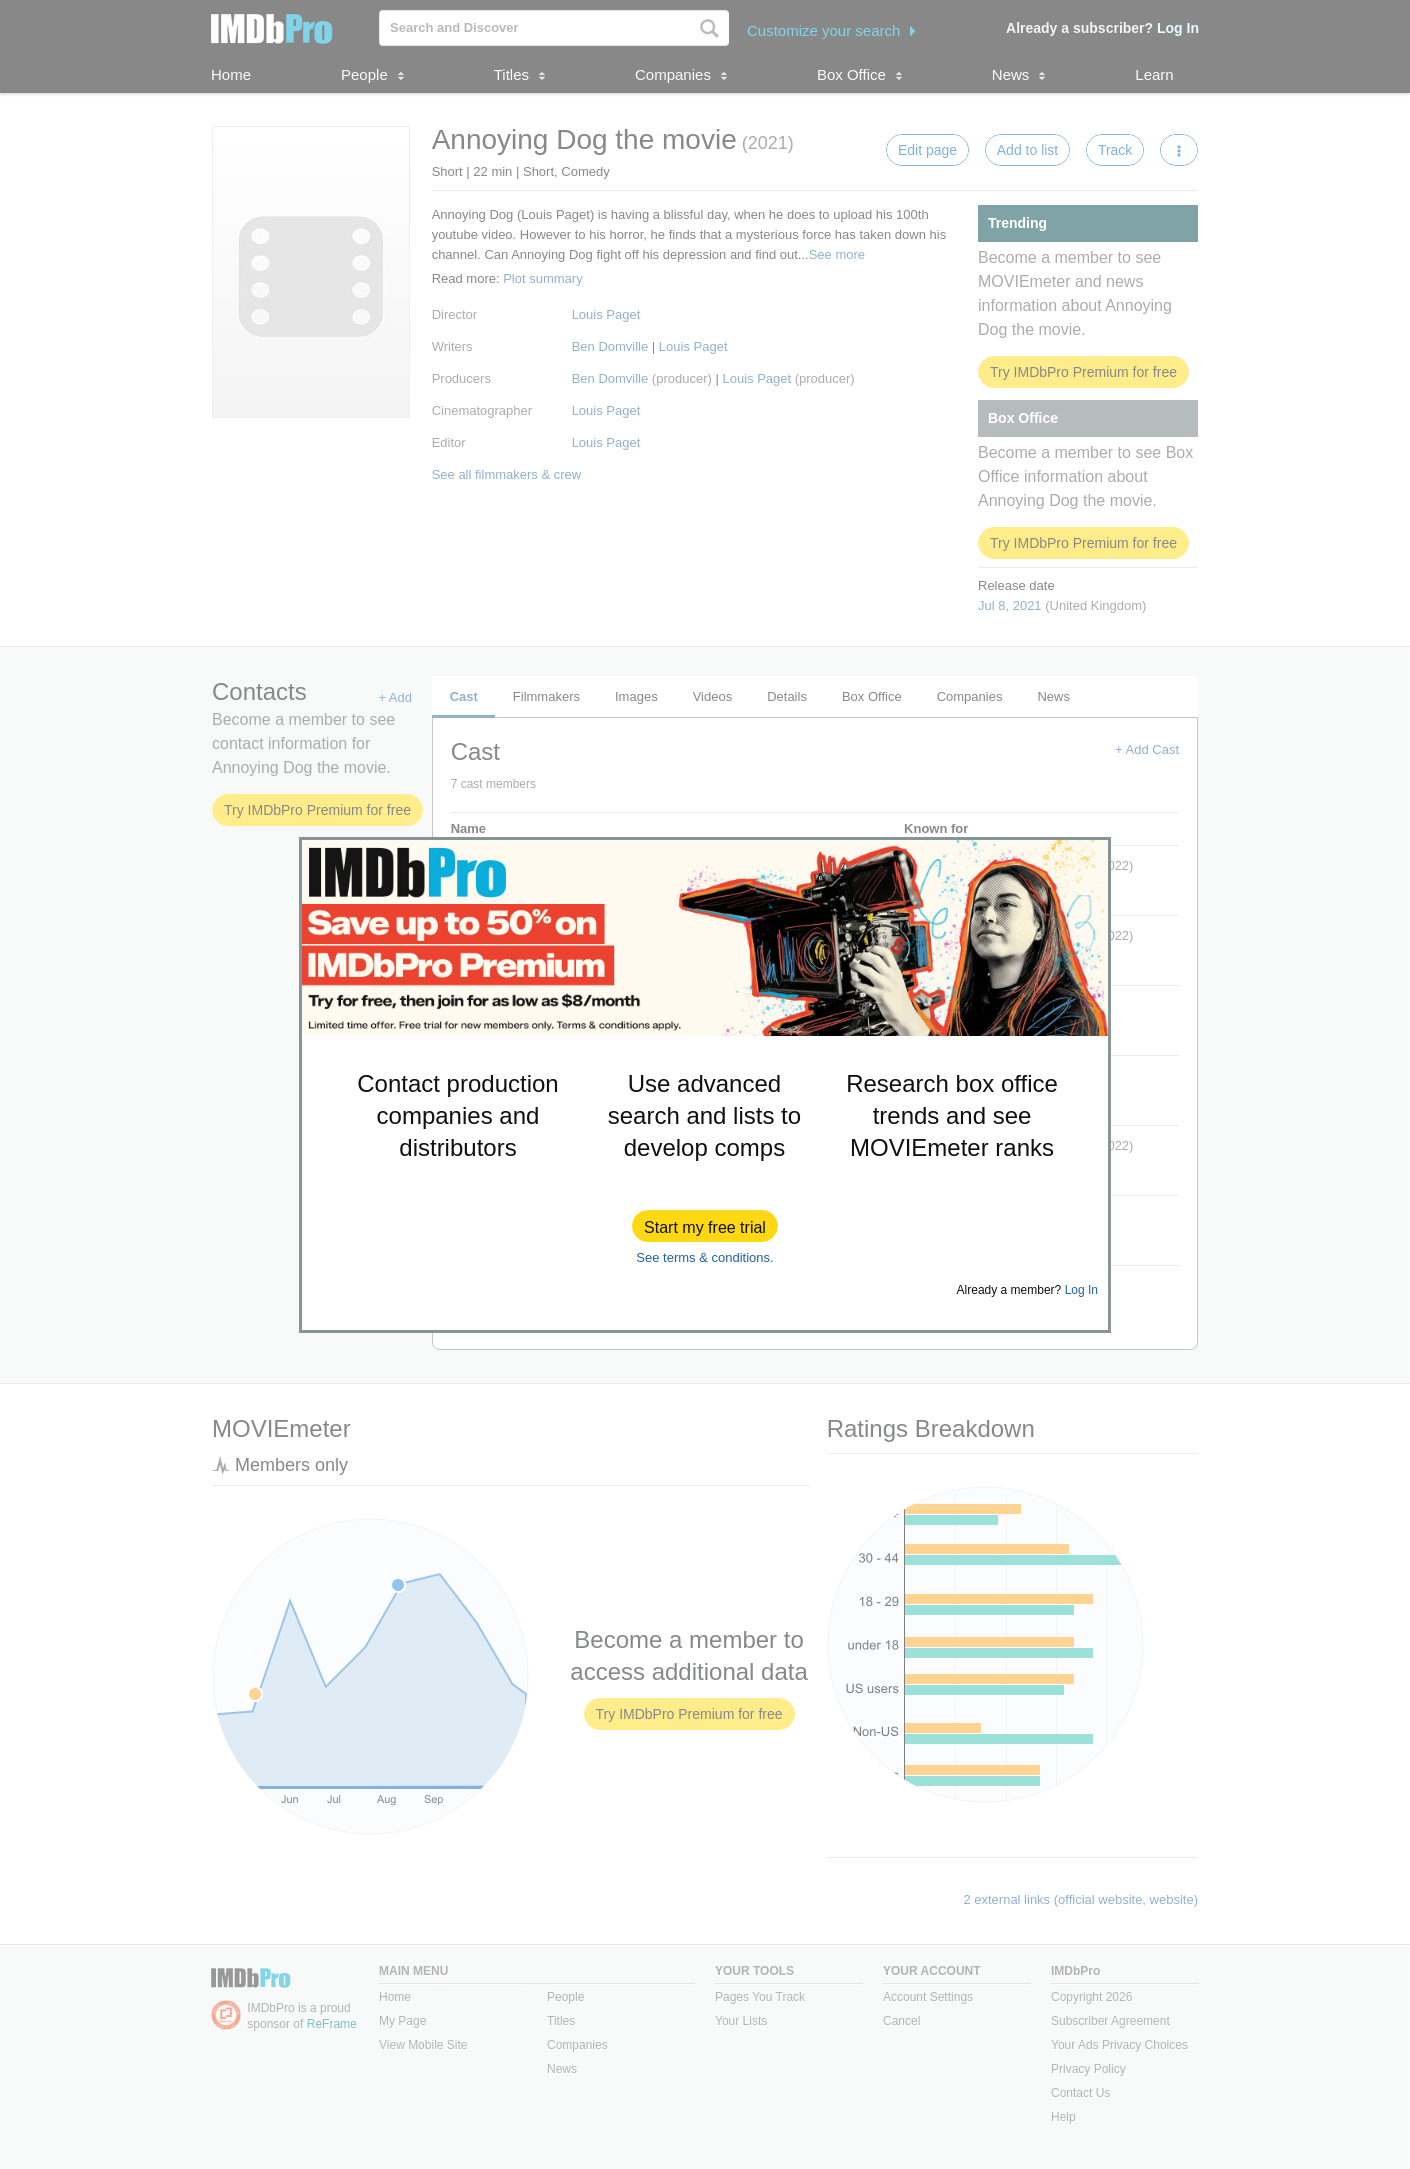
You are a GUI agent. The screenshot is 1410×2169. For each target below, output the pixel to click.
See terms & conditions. (704, 1257)
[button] (705, 1226)
